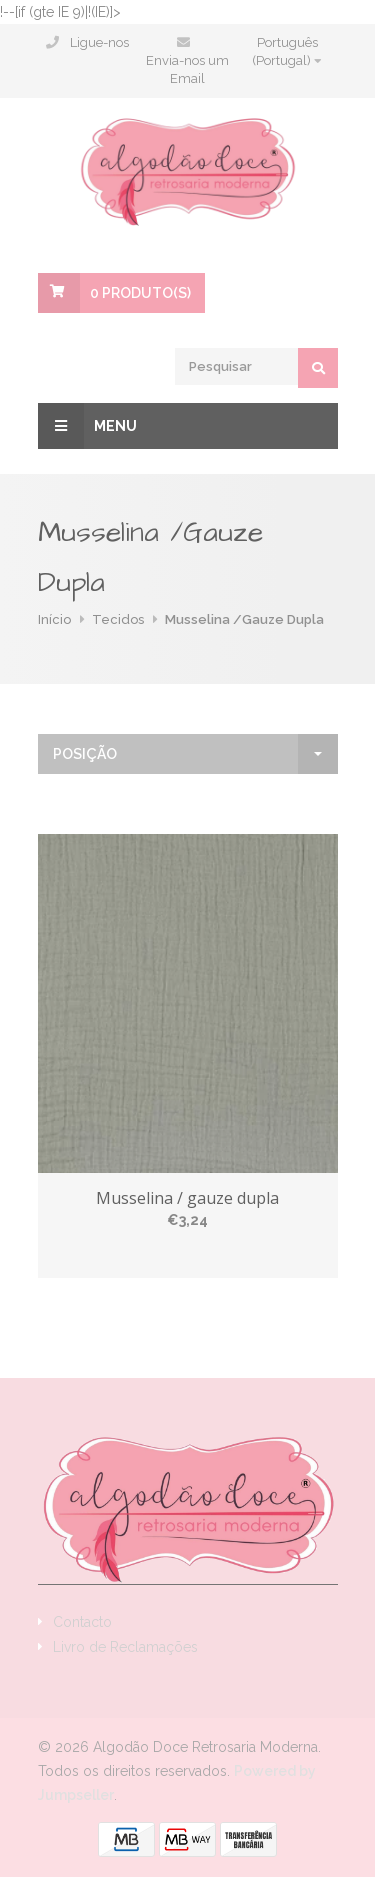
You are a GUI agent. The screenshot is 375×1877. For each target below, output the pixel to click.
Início (54, 619)
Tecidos (118, 619)
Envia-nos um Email (187, 69)
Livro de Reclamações (125, 1647)
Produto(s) (140, 293)
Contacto (82, 1622)
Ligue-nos (99, 42)
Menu (87, 426)
